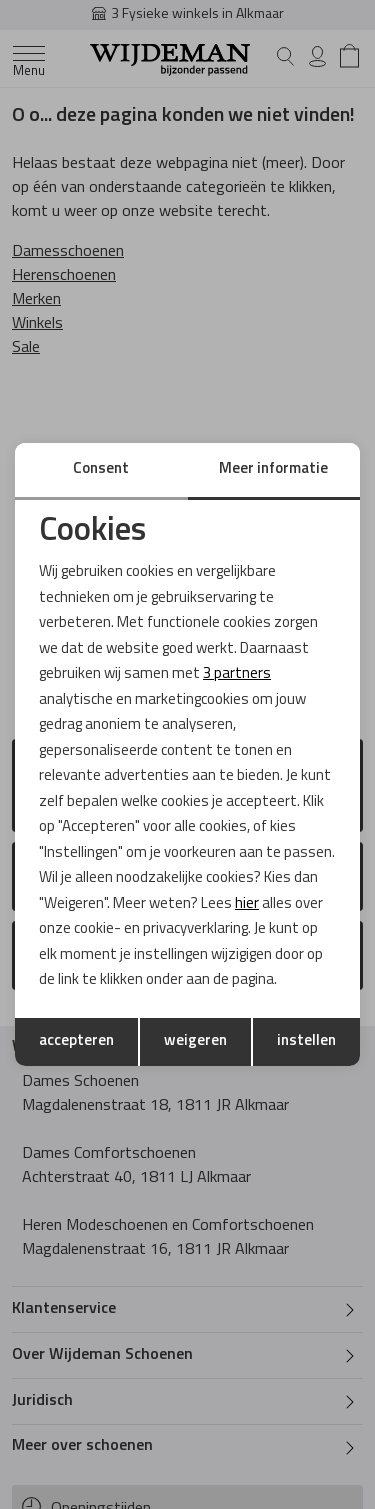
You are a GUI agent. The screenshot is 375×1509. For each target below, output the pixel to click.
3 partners (237, 674)
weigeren (195, 1041)
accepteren (76, 1041)
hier (247, 904)
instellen (306, 1041)
